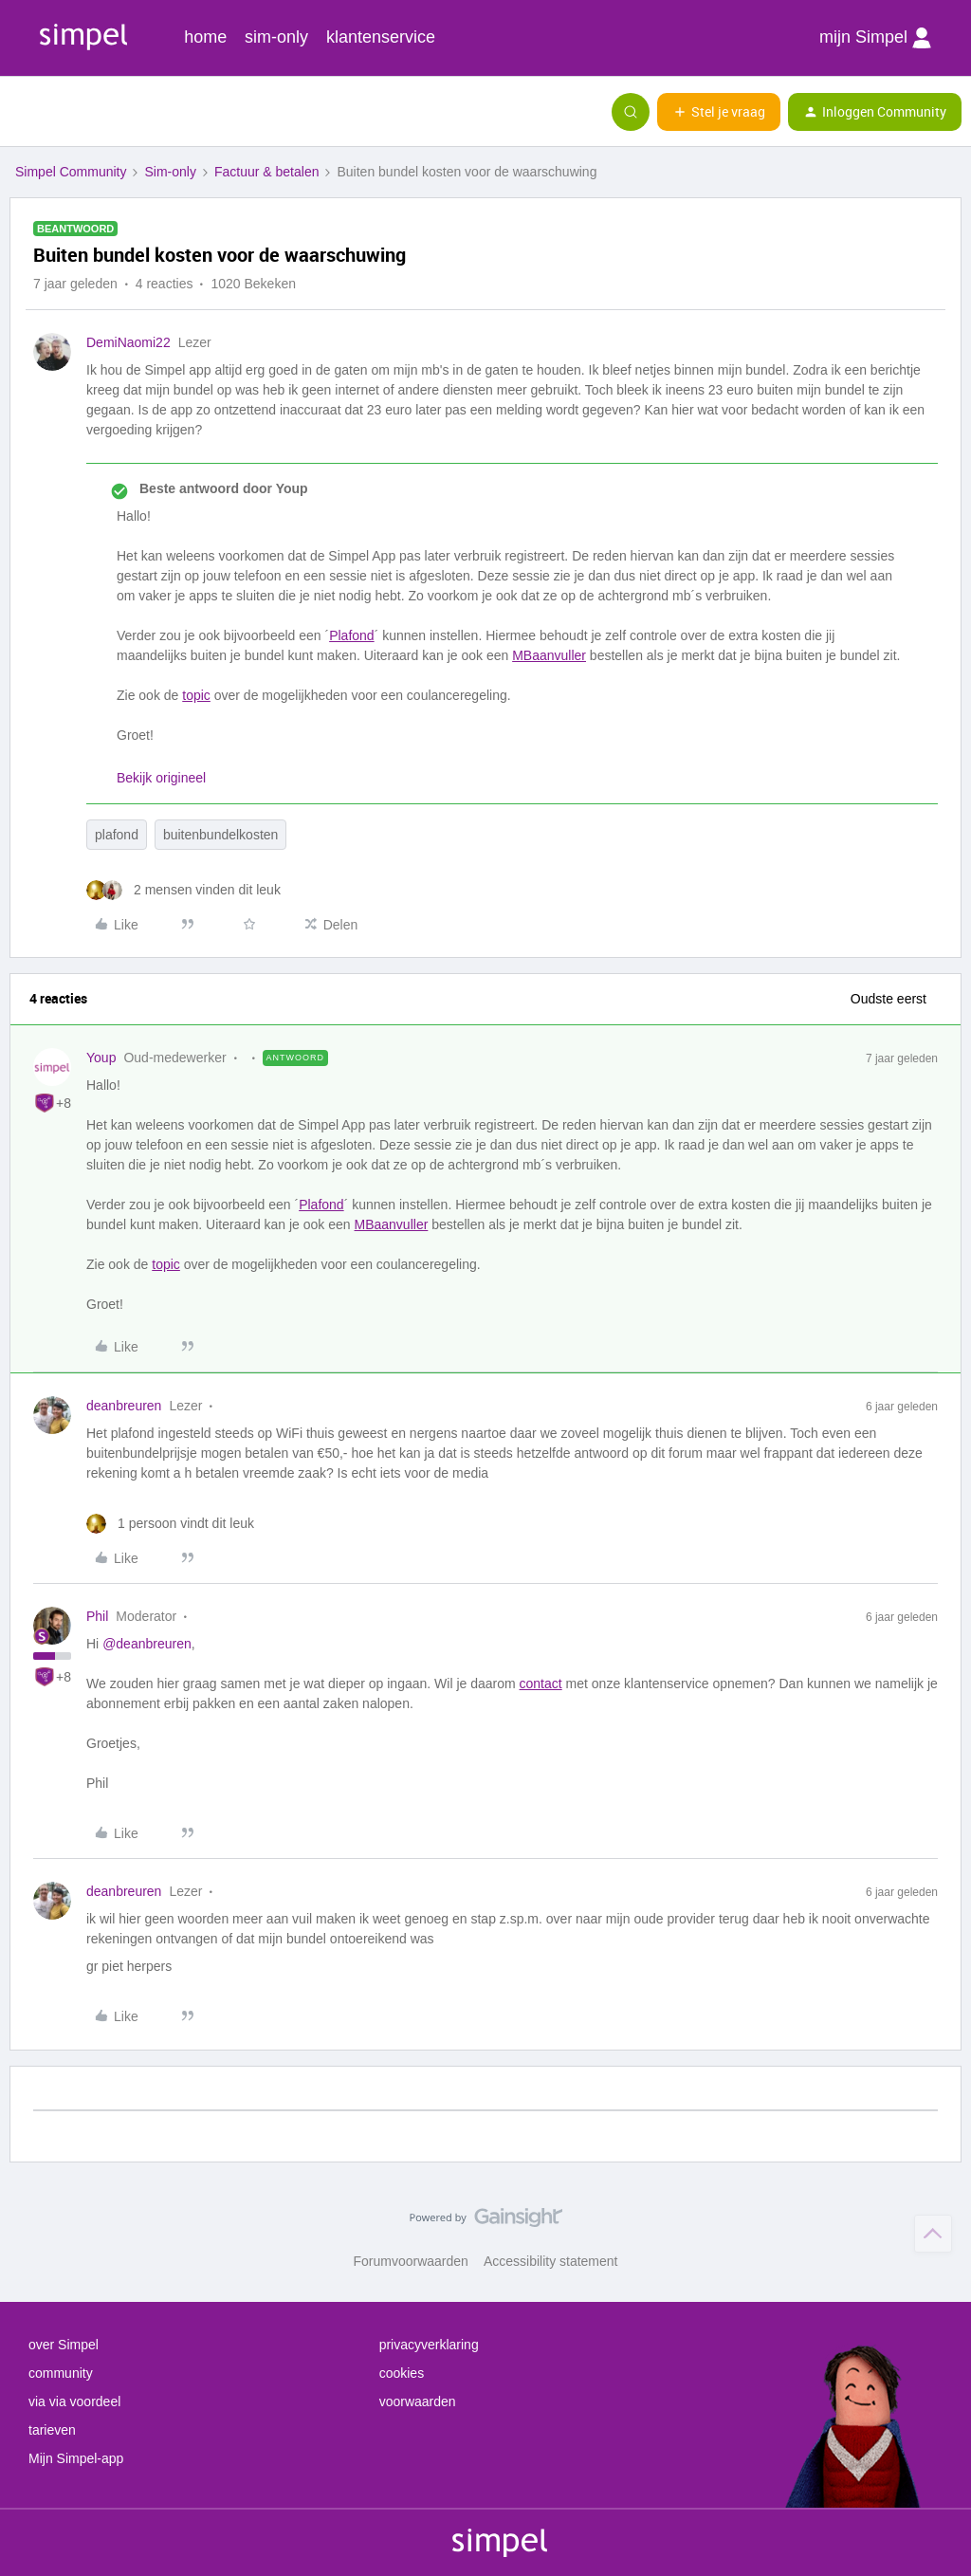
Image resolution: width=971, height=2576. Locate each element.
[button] (20, 115)
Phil (97, 1616)
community (60, 2373)
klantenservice (380, 37)
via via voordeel (74, 2401)
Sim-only (169, 171)
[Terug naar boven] (933, 2234)
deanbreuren (123, 1405)
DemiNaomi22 (128, 342)
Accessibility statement (551, 2261)
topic (196, 695)
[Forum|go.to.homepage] (109, 112)
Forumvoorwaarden (411, 2261)
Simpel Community (70, 171)
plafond (116, 834)
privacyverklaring (429, 2344)
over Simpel (63, 2344)
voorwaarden (417, 2401)
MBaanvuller (549, 655)
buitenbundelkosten (220, 834)
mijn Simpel (875, 38)
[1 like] (170, 1524)
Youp (101, 1057)
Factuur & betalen (267, 171)
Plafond (351, 635)
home (205, 37)
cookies (401, 2373)
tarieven (52, 2430)
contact (541, 1683)
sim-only (276, 37)
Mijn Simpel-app (75, 2458)
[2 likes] (183, 890)
